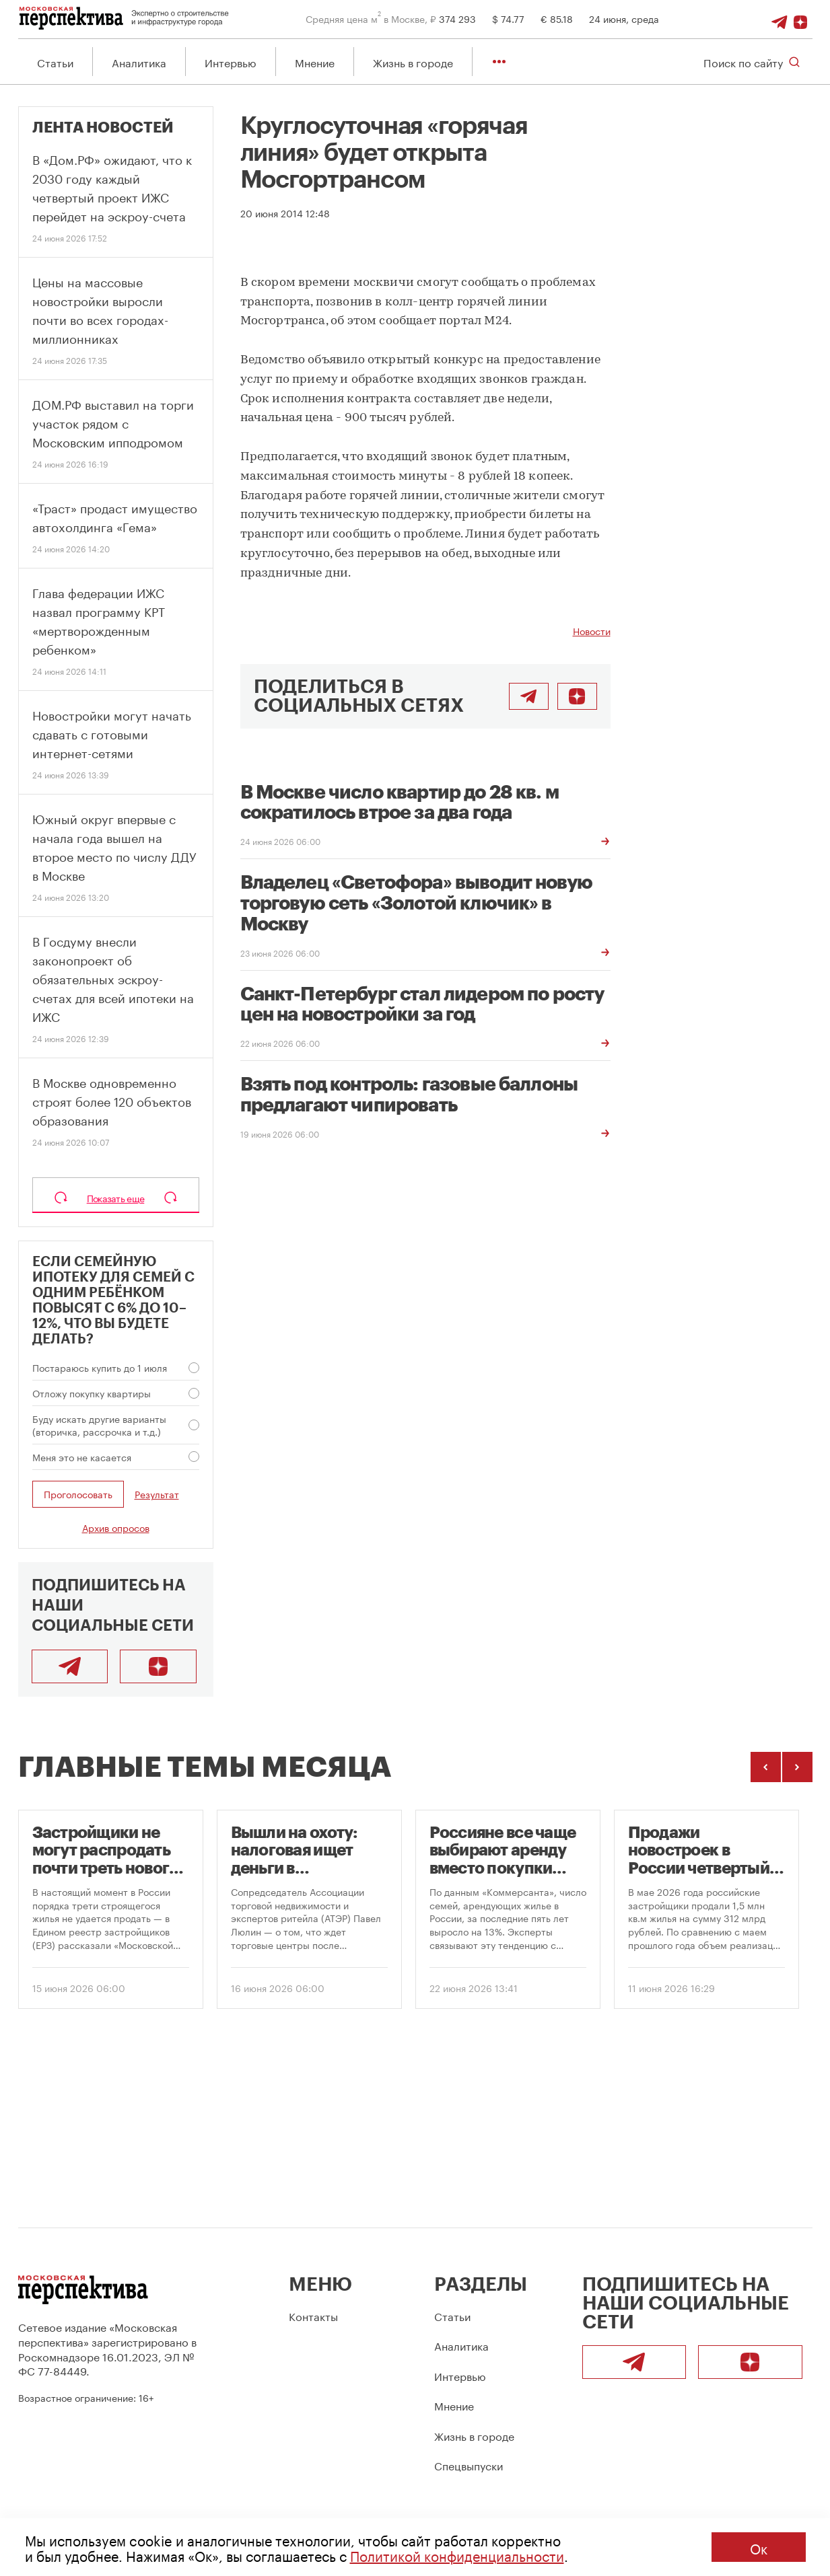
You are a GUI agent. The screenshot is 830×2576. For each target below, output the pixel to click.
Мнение (315, 62)
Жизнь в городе (413, 62)
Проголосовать (78, 1494)
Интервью (230, 62)
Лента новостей (103, 128)
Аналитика (139, 62)
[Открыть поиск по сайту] (751, 62)
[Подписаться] (802, 18)
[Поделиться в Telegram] (529, 697)
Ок (758, 2547)
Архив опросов (115, 1527)
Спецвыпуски (468, 2464)
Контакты (313, 2315)
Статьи (55, 62)
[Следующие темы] (797, 1768)
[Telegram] (781, 18)
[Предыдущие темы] (766, 1768)
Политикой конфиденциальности (457, 2554)
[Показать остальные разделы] (499, 62)
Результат (157, 1494)
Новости (592, 631)
